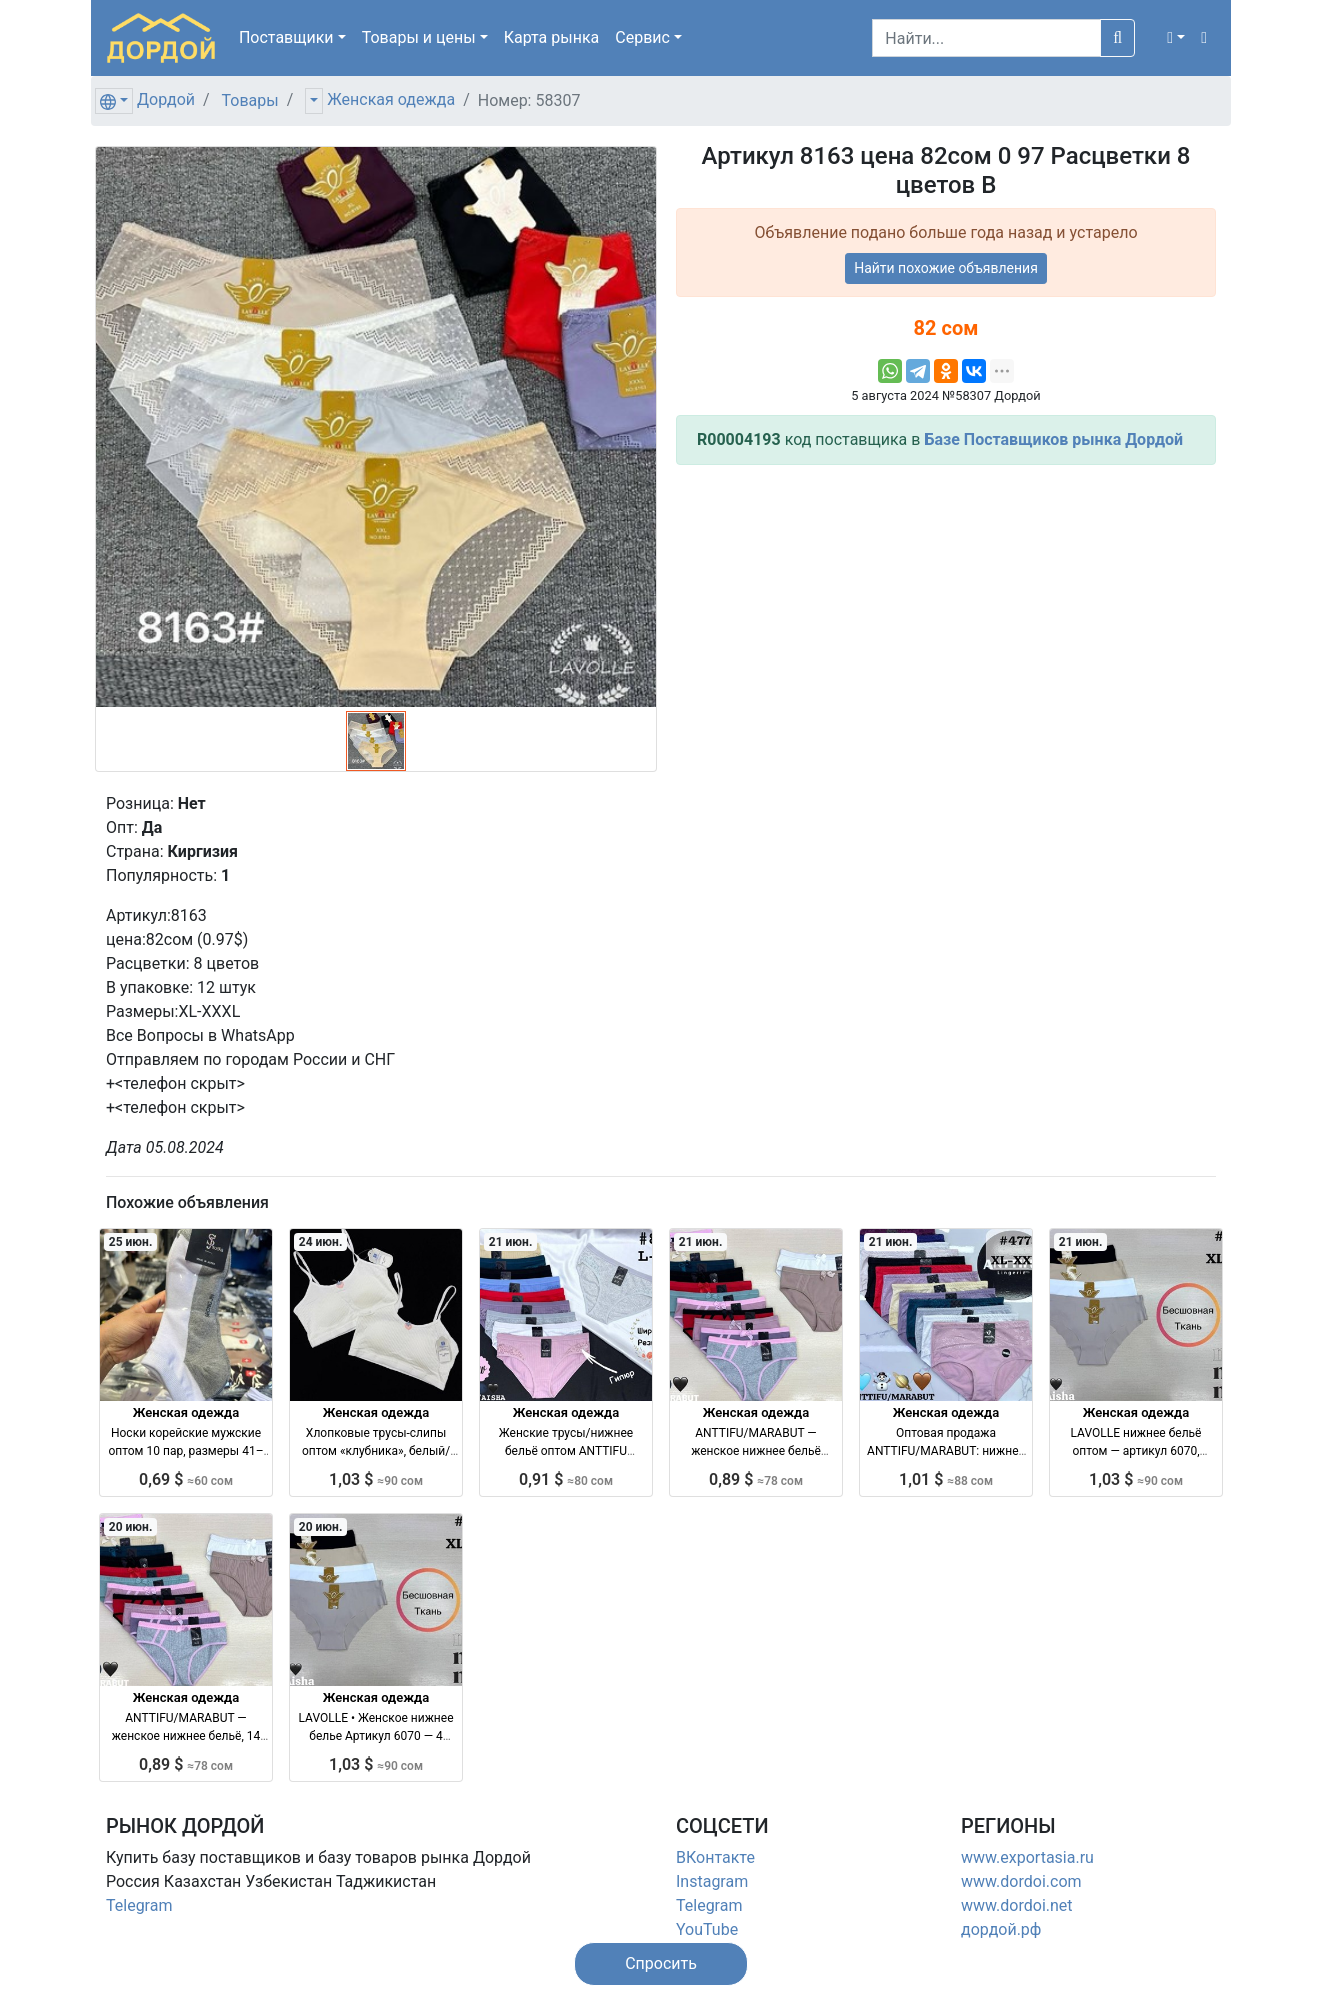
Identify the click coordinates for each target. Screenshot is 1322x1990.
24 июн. (321, 1242)
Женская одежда (391, 99)
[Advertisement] (946, 621)
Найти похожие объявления (946, 268)
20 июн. (131, 1527)
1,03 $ (376, 1479)
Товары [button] (419, 37)
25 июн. (131, 1242)
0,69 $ (186, 1479)
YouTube (707, 1929)
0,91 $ (566, 1479)
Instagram (712, 1881)
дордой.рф (1001, 1929)
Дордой (166, 99)
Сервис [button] (642, 37)
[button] (1176, 38)
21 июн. (511, 1242)
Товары (250, 100)
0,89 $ (756, 1479)
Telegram (139, 1905)
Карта (552, 37)
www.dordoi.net (1017, 1905)
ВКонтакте (715, 1857)
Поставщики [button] (286, 37)
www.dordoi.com (1021, 1881)
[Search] (986, 38)
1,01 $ (946, 1479)
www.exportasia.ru (1027, 1857)
